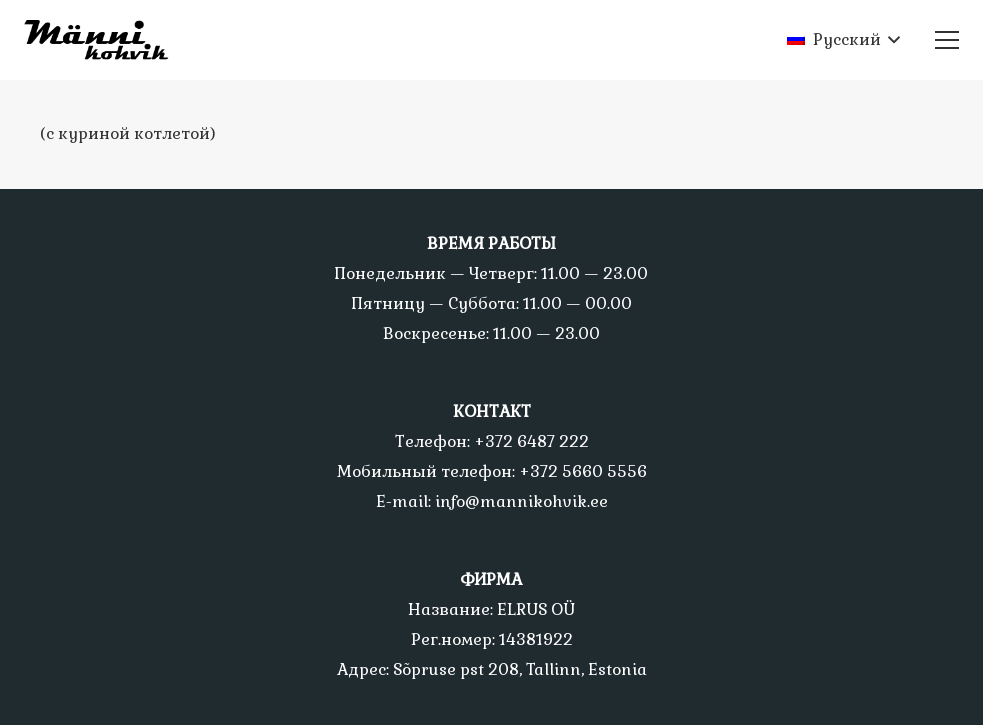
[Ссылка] (104, 40)
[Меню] (947, 40)
